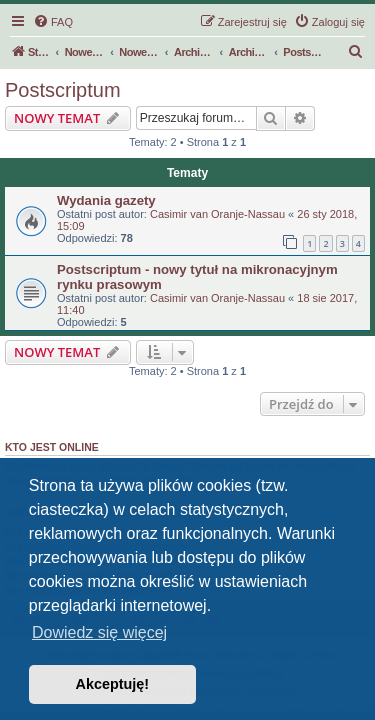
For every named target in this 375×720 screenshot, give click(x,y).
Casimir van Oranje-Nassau (217, 214)
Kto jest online (52, 447)
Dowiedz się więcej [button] (99, 632)
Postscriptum (63, 90)
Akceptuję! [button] (113, 684)
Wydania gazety (106, 200)
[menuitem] (53, 22)
